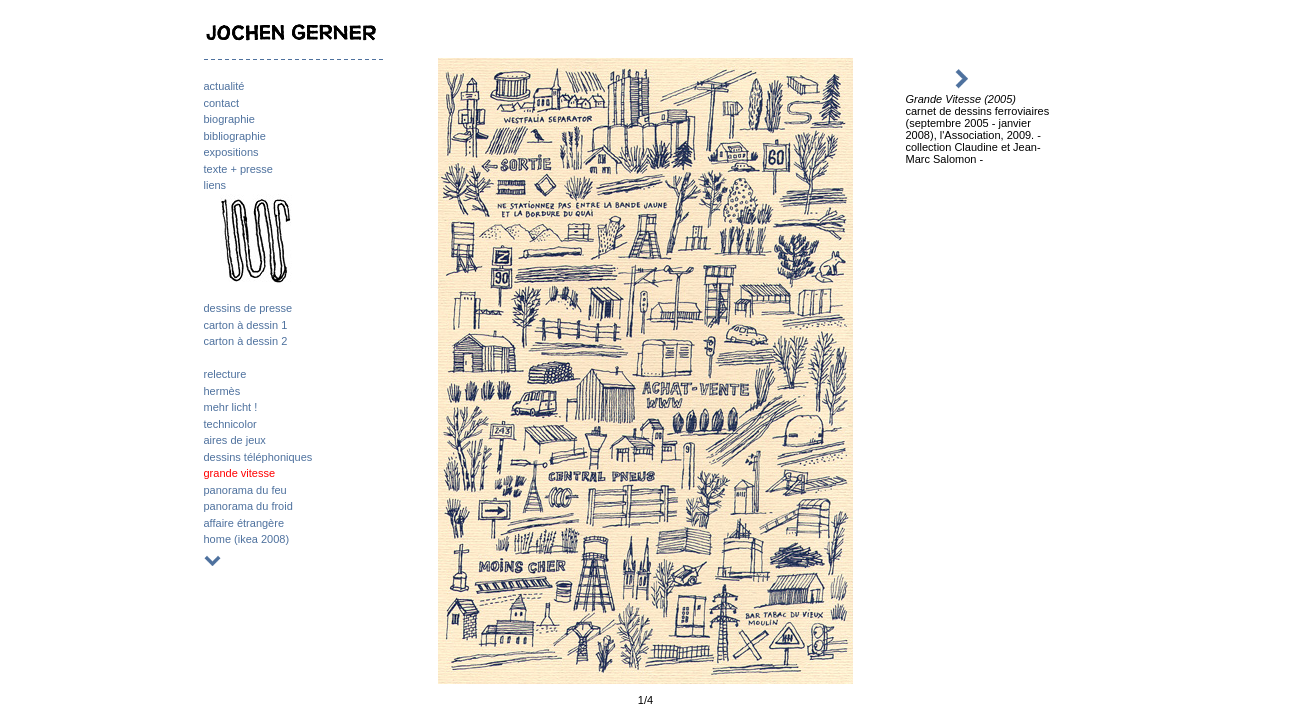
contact (221, 103)
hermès (222, 391)
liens (215, 185)
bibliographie (235, 136)
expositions (231, 152)
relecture (225, 374)
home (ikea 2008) (247, 539)
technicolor (230, 424)
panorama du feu (245, 490)
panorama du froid (248, 506)
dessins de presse (248, 308)
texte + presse (238, 169)
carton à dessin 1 (246, 325)
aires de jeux (235, 440)
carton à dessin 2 (246, 341)
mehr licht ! (231, 407)
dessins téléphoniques (258, 457)
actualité (224, 86)
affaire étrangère (244, 523)
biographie (229, 119)
